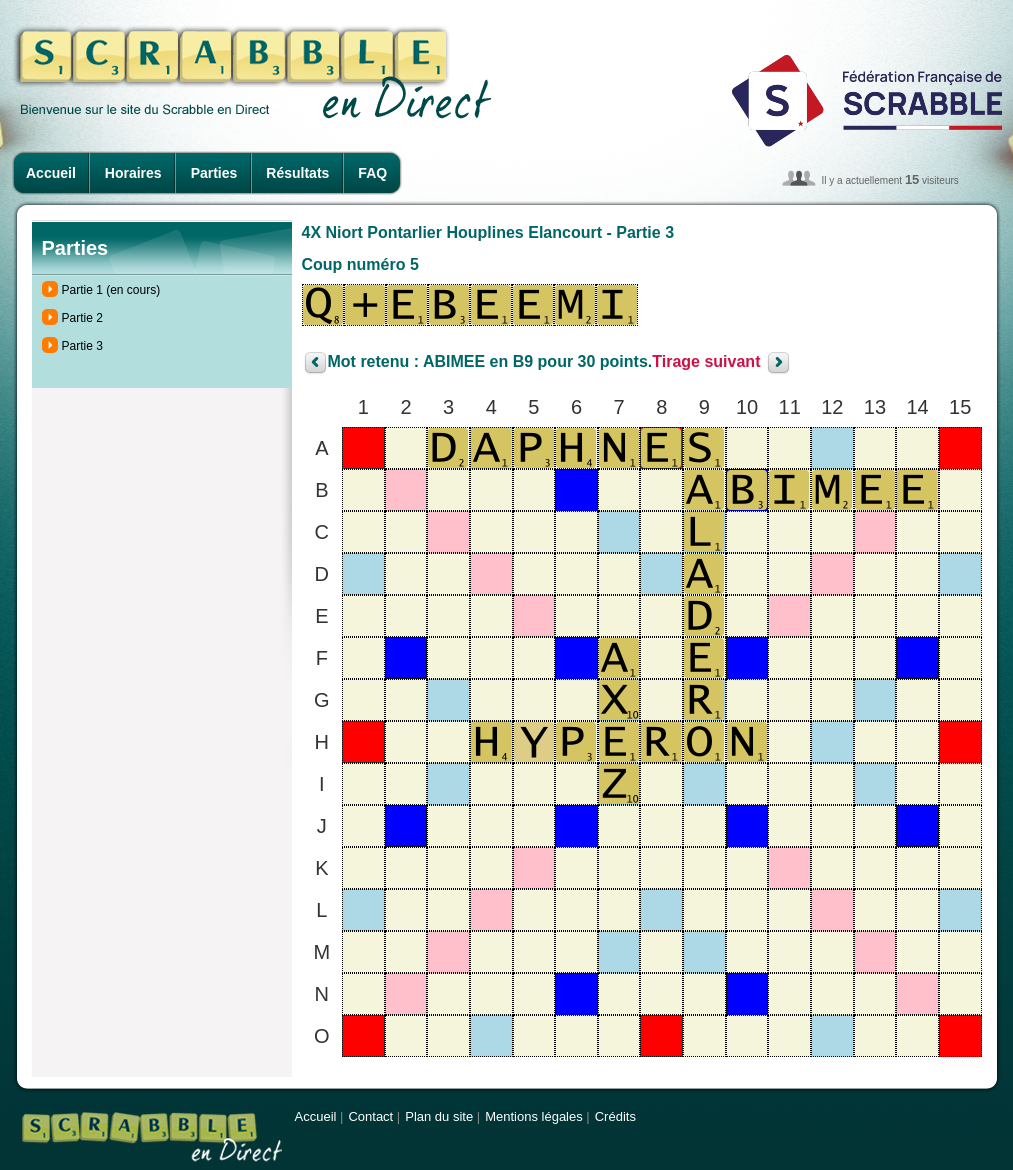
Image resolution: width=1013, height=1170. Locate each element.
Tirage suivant (706, 362)
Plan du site (439, 1116)
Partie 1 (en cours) (111, 290)
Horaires (133, 173)
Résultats (297, 173)
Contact (370, 1116)
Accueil (51, 173)
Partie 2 (82, 318)
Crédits (615, 1116)
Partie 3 (82, 346)
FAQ (372, 173)
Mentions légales (534, 1116)
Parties (214, 173)
